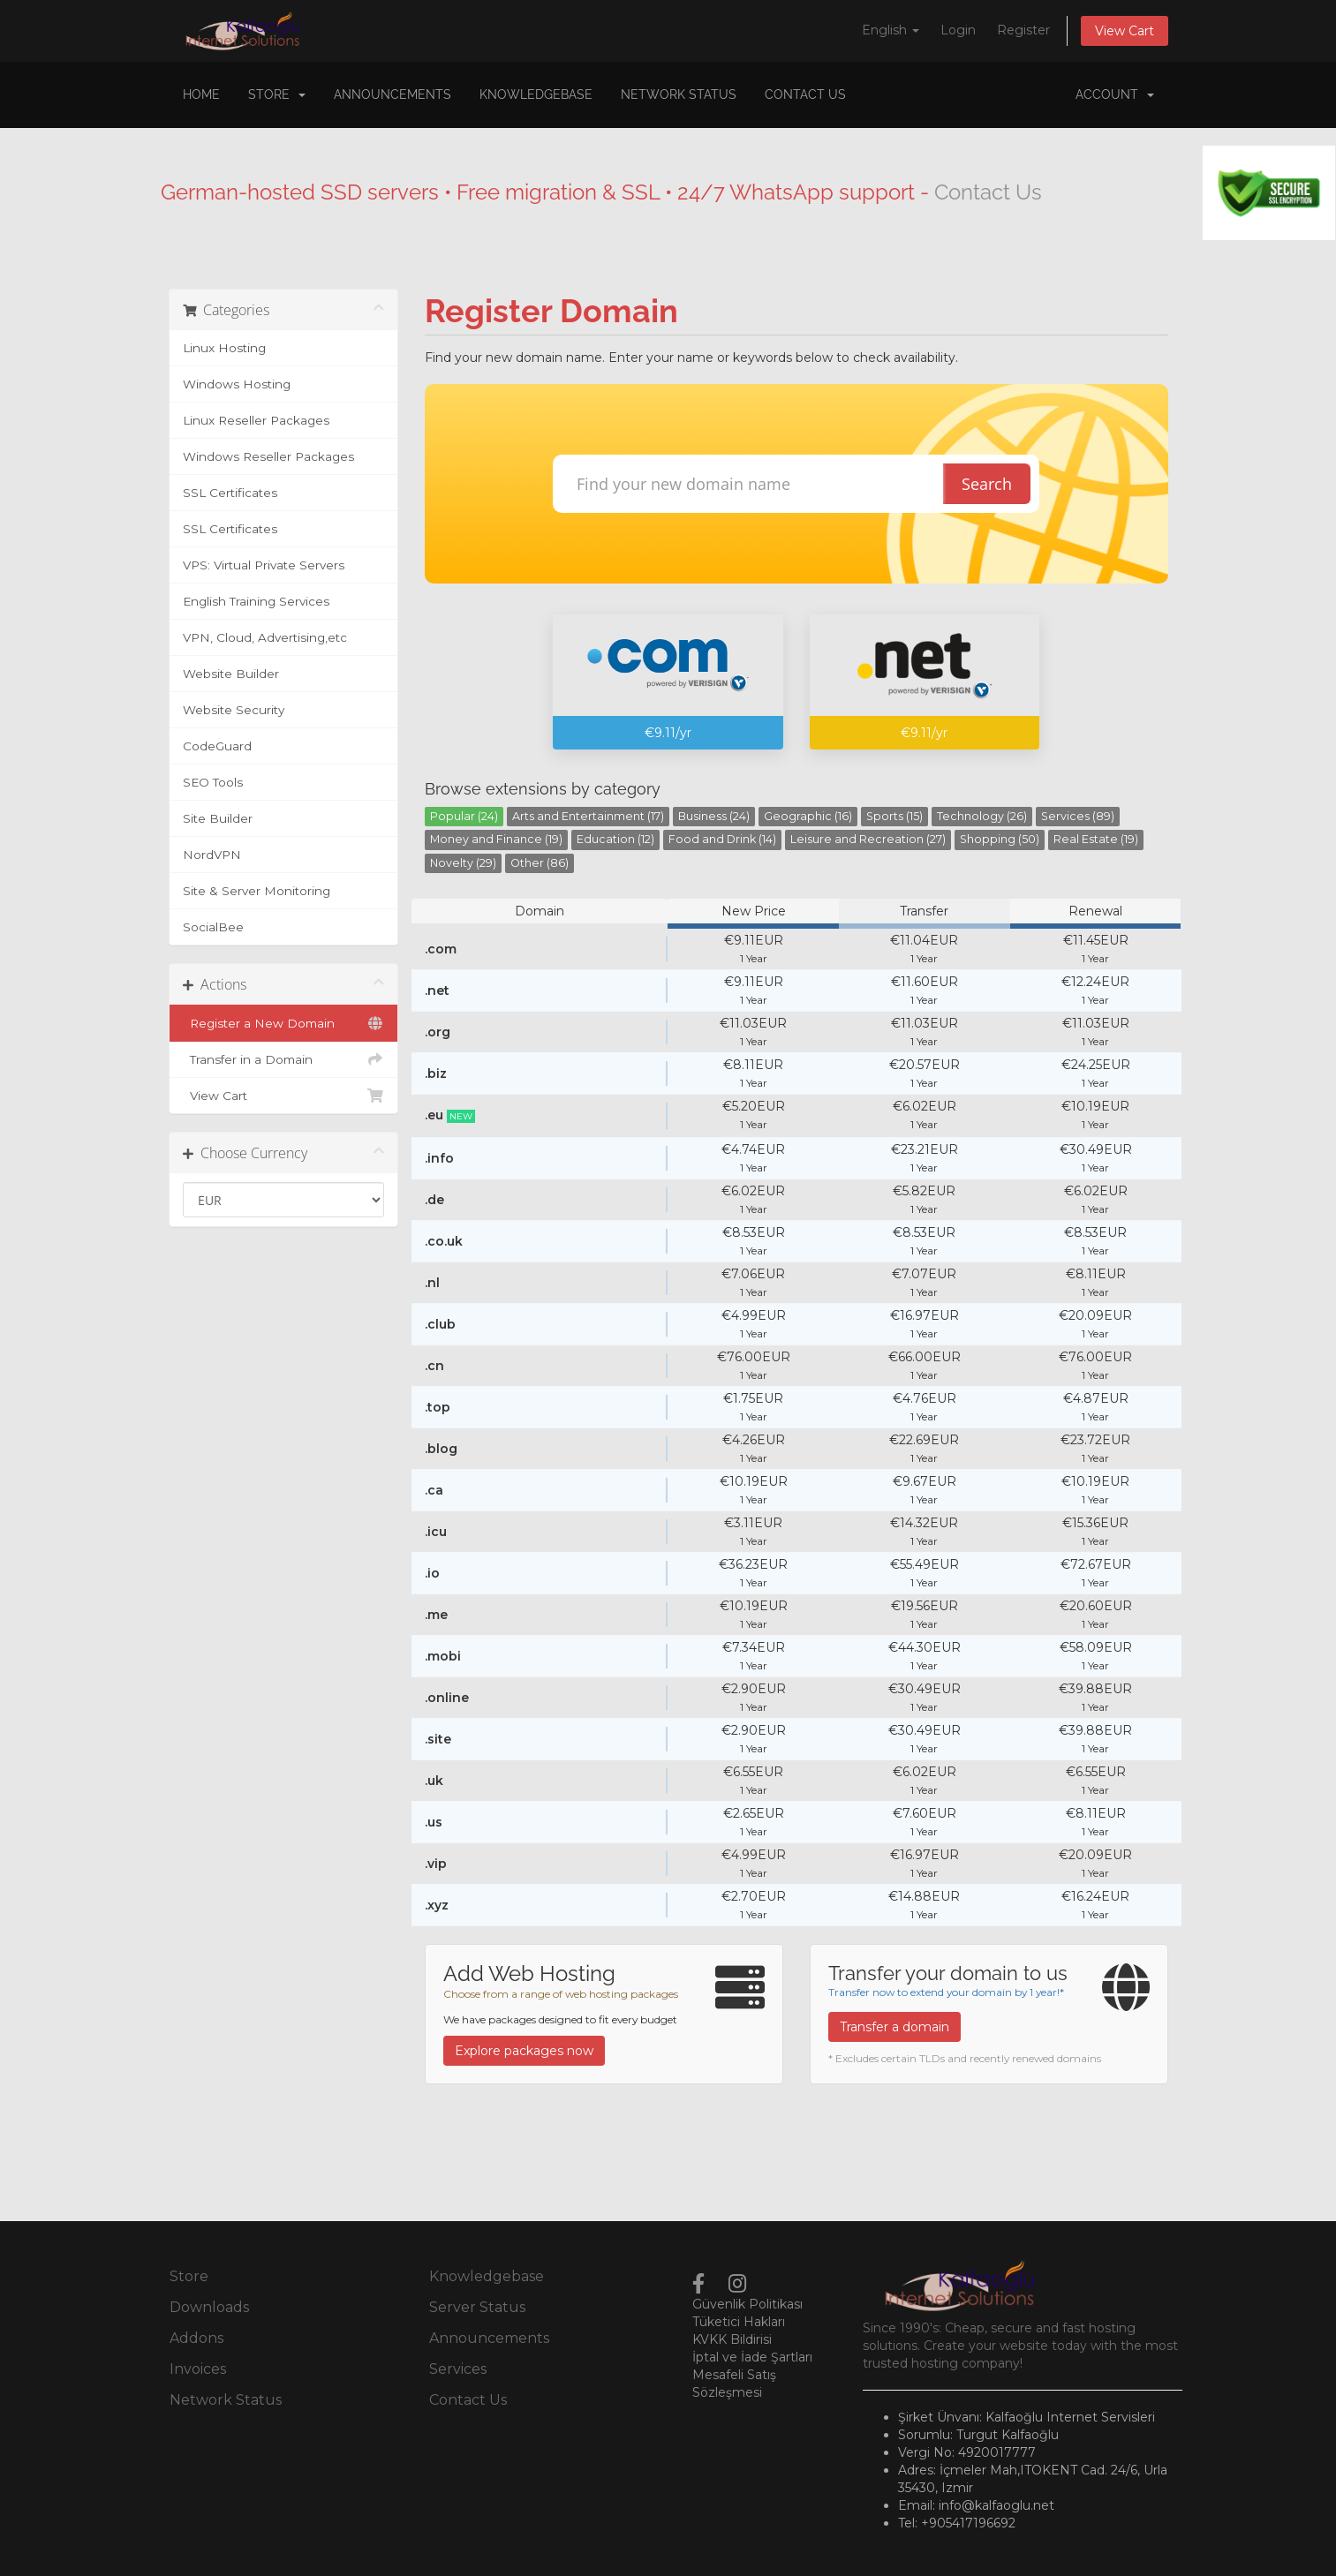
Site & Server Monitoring (256, 891)
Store (277, 94)
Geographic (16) (808, 816)
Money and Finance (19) (496, 839)
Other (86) (539, 863)
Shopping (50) (999, 839)
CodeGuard (217, 746)
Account (1115, 94)
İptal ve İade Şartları (752, 2357)
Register (1023, 30)
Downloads (209, 2307)
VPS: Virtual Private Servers (263, 565)
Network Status (678, 94)
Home (201, 94)
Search (987, 483)
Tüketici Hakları (738, 2322)
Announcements (392, 94)
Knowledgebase (536, 94)
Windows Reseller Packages (268, 456)
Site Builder (218, 818)
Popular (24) (464, 816)
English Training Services (256, 601)
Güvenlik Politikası (747, 2304)
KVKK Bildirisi (732, 2339)
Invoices (198, 2369)
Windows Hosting (237, 384)
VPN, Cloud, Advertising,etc (265, 637)
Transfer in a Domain (284, 1059)
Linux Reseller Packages (256, 420)
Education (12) (615, 839)
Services (458, 2369)
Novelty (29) (463, 863)
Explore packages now (524, 2051)
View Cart (1124, 31)
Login (958, 30)
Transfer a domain (894, 2027)
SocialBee (213, 927)
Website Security (233, 710)
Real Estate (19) (1095, 839)
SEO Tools (213, 782)
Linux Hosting (224, 348)
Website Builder (231, 674)
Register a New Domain (284, 1023)
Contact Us (805, 94)
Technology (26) (982, 816)
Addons (196, 2338)
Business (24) (714, 816)
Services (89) (1077, 816)
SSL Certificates (230, 493)
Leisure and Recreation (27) (868, 839)
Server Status (477, 2307)
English (890, 30)
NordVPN (212, 854)
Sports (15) (894, 816)
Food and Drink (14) (722, 839)
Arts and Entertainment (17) (588, 816)
